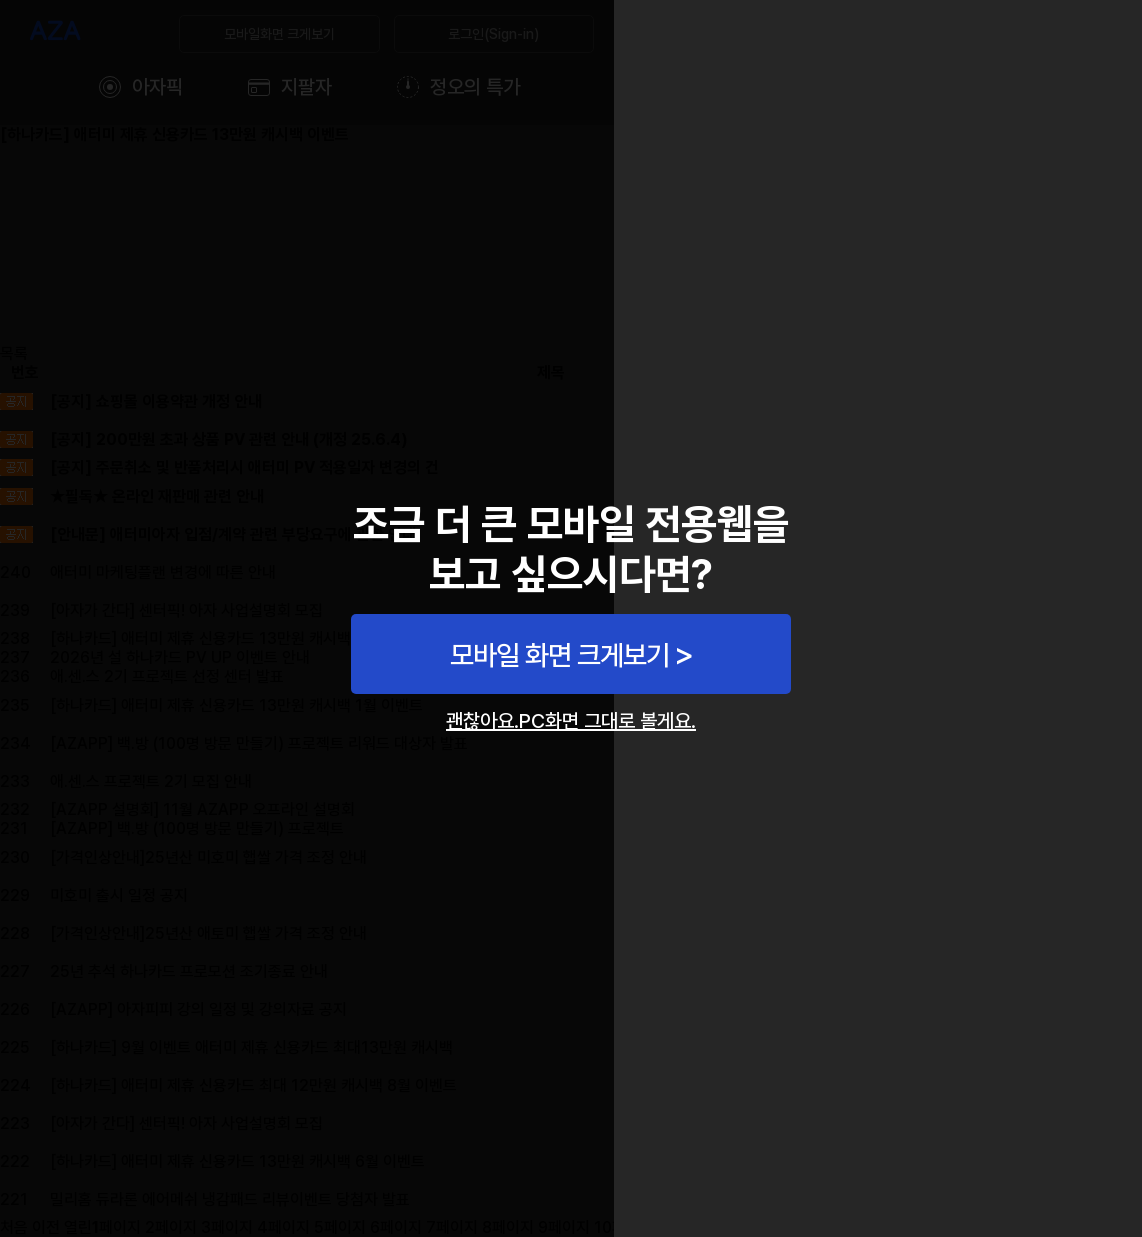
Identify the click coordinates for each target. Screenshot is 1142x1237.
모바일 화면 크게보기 (559, 655)
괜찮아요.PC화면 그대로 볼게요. (571, 721)
